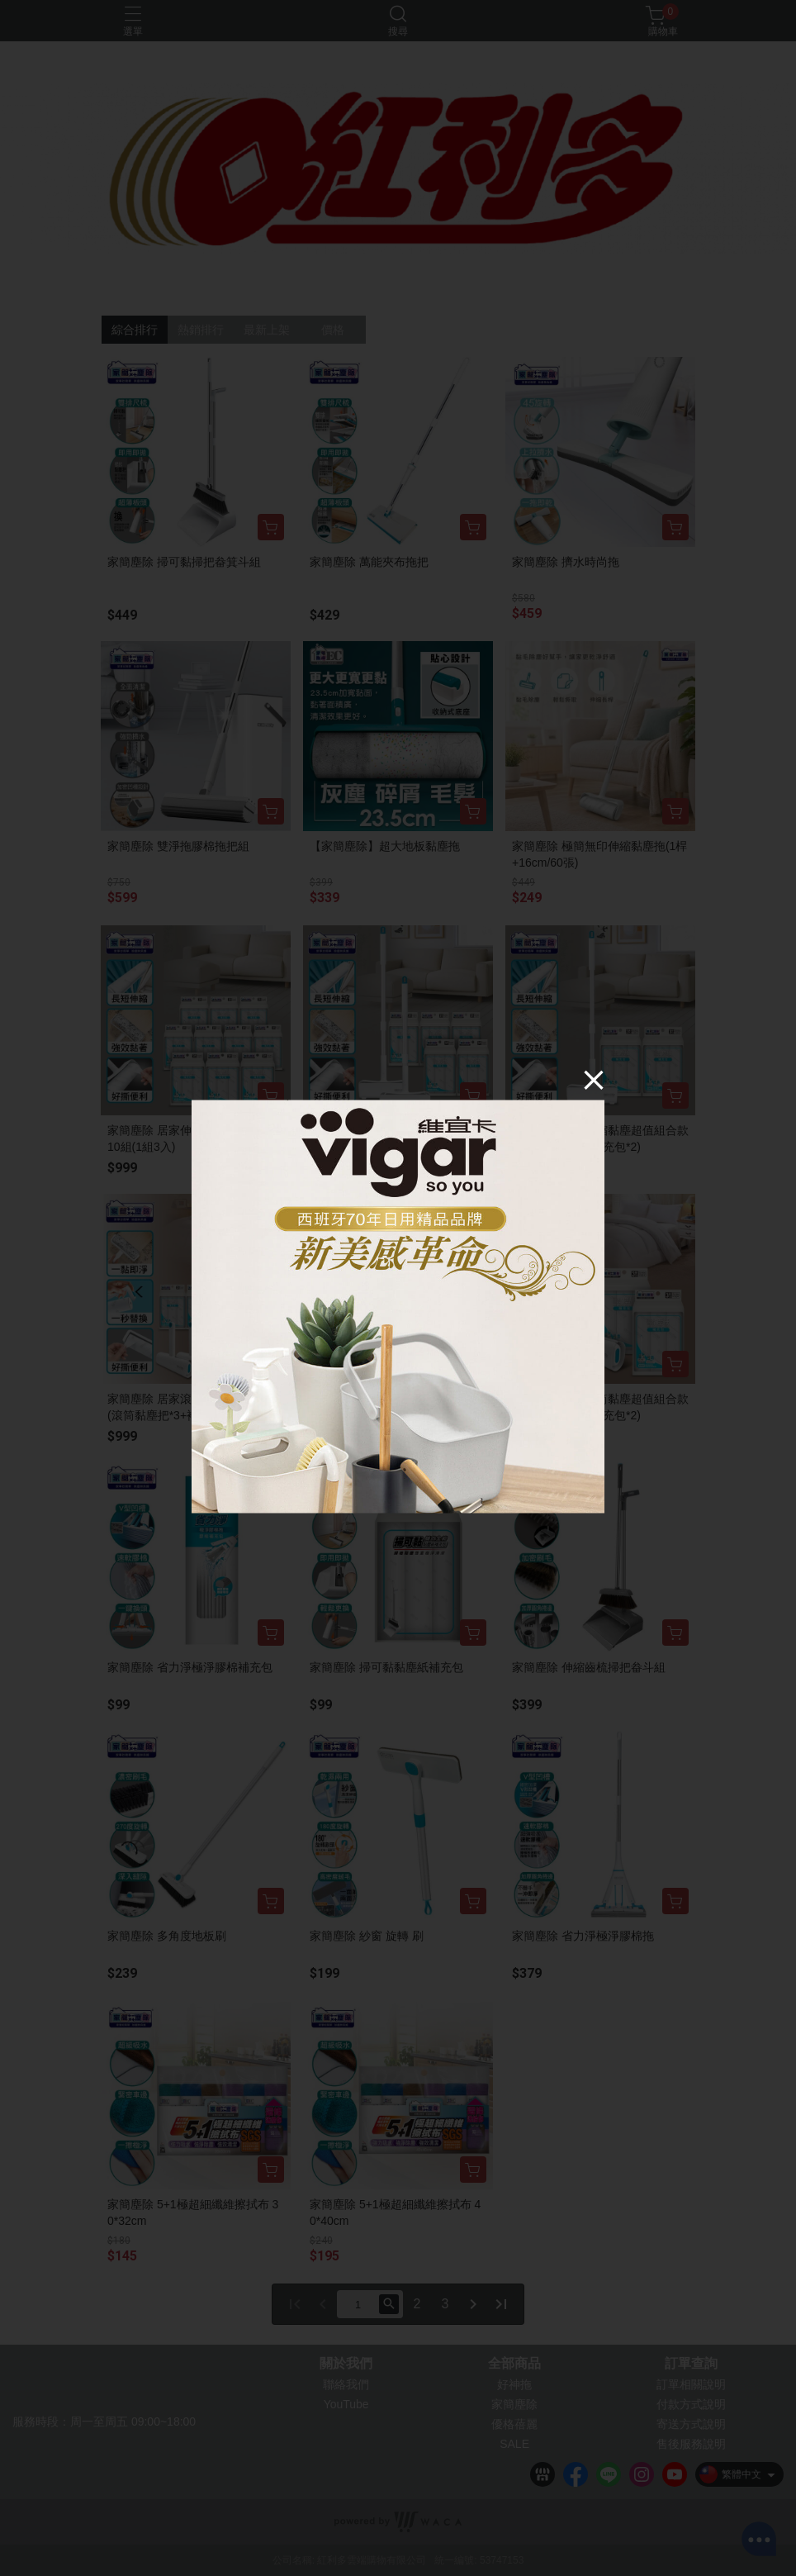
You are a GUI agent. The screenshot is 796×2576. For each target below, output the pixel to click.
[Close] (593, 1079)
